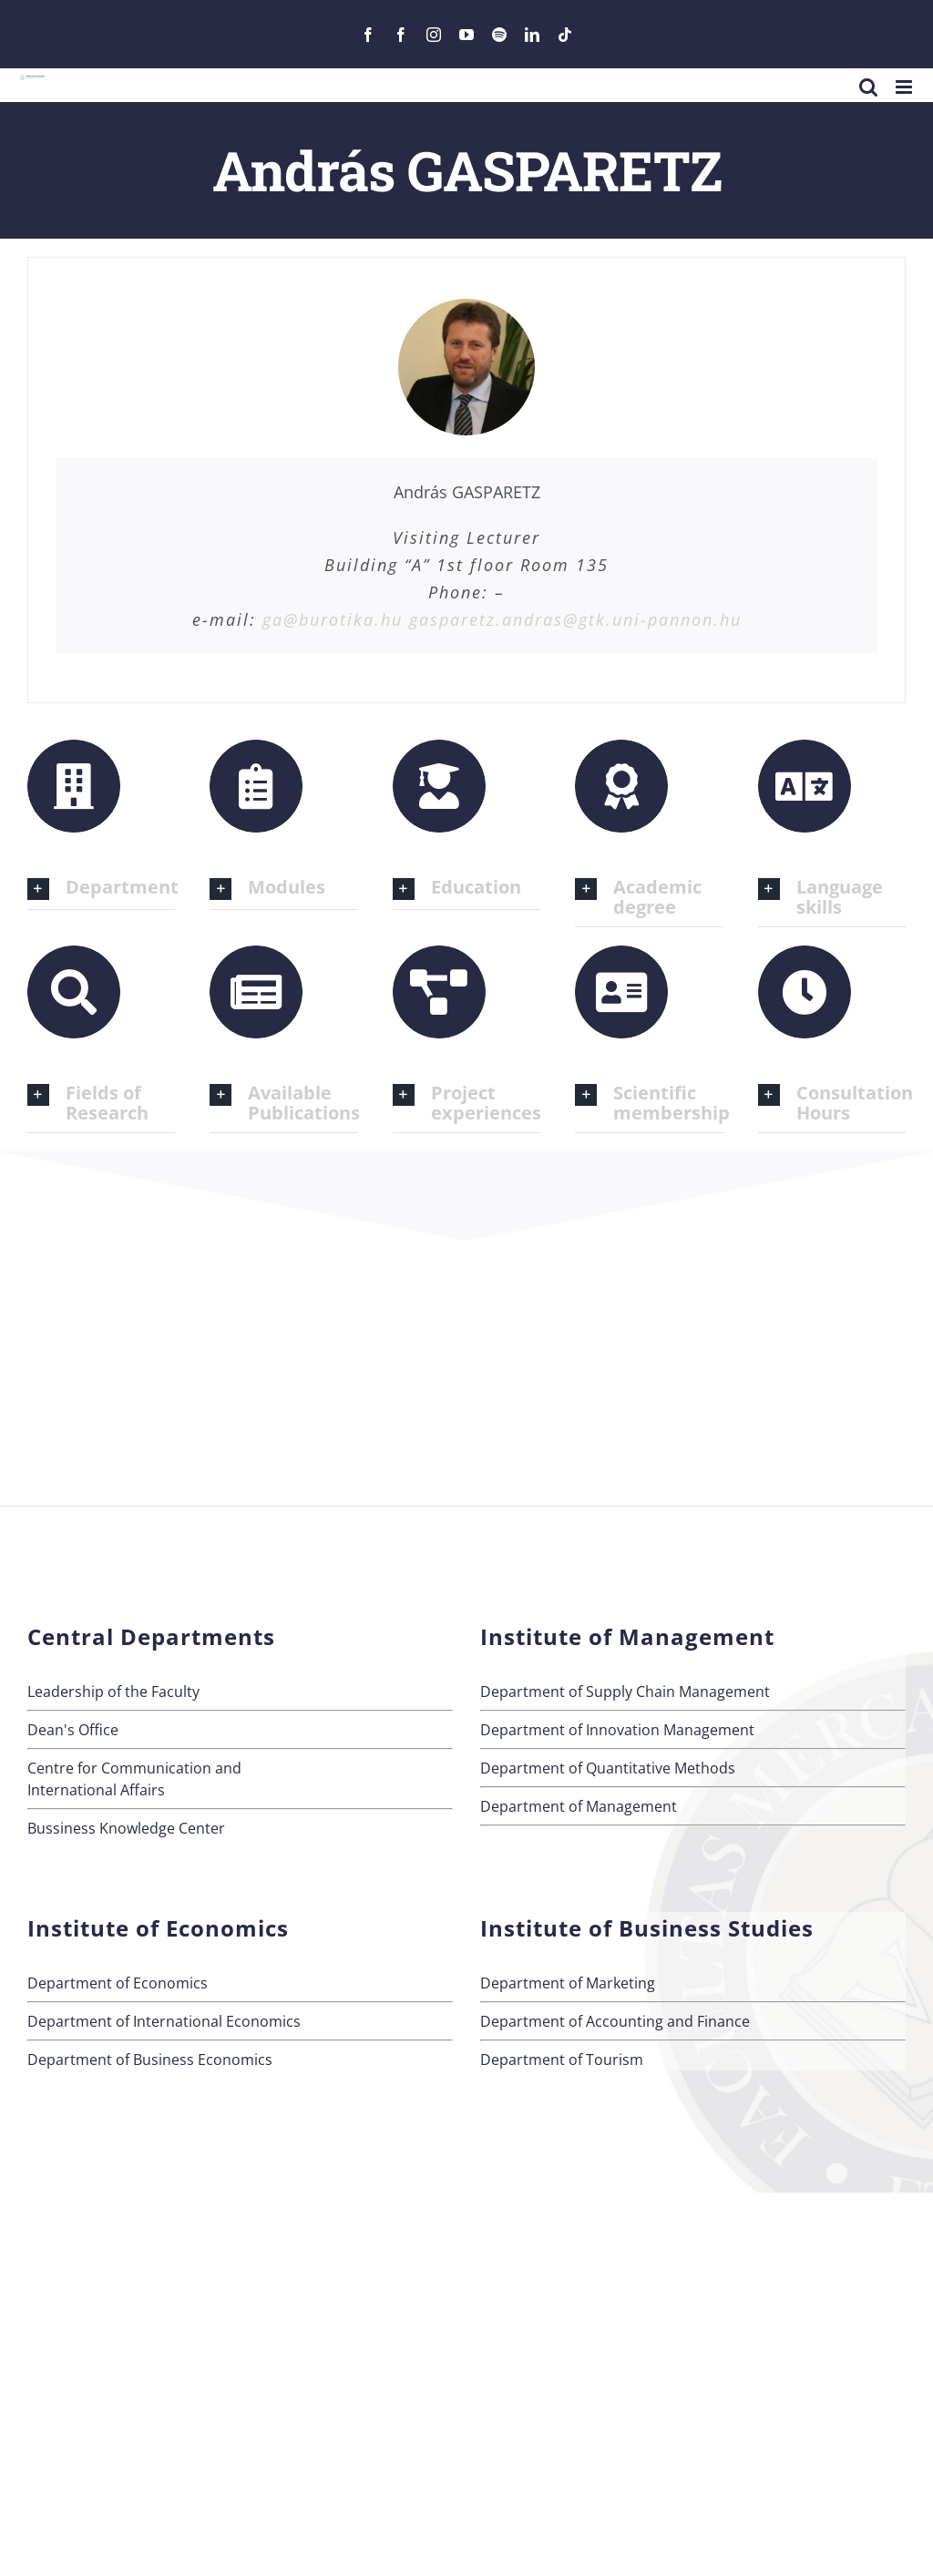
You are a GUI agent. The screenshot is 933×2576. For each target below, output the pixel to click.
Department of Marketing (567, 1983)
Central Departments (151, 1636)
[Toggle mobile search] (868, 87)
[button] (101, 888)
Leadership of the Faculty (113, 1692)
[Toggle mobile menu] (905, 87)
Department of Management (578, 1806)
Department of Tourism (561, 2060)
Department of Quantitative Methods (607, 1768)
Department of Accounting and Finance (615, 2021)
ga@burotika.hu (332, 619)
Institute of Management (627, 1636)
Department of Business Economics (149, 2060)
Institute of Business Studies (647, 1928)
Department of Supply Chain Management (625, 1692)
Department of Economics (117, 1983)
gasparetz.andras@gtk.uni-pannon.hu (575, 619)
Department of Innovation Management (617, 1730)
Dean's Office (72, 1730)
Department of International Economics (164, 2021)
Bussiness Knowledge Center (126, 1828)
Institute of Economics (158, 1928)
